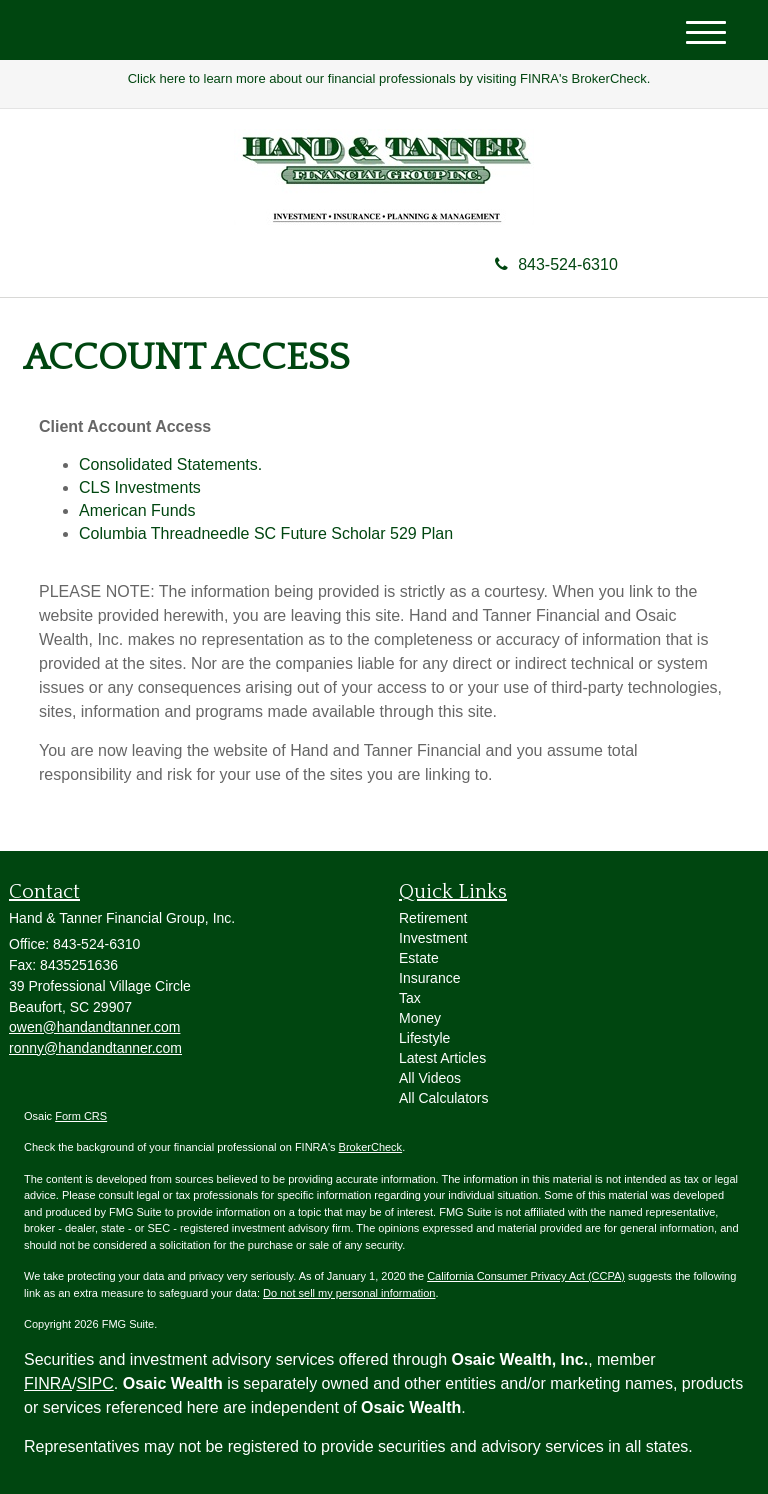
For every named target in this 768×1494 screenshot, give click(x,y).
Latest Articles (442, 1058)
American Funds (137, 510)
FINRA (48, 1383)
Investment (433, 938)
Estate (419, 958)
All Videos (430, 1078)
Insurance (429, 978)
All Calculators (443, 1098)
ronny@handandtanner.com (95, 1048)
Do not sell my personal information (349, 1293)
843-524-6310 (556, 264)
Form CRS (81, 1116)
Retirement (433, 918)
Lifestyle (424, 1038)
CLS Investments (140, 487)
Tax (410, 998)
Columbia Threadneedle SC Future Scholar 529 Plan (266, 533)
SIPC (94, 1383)
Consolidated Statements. (170, 464)
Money (420, 1018)
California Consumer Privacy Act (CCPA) (526, 1276)
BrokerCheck (371, 1147)
